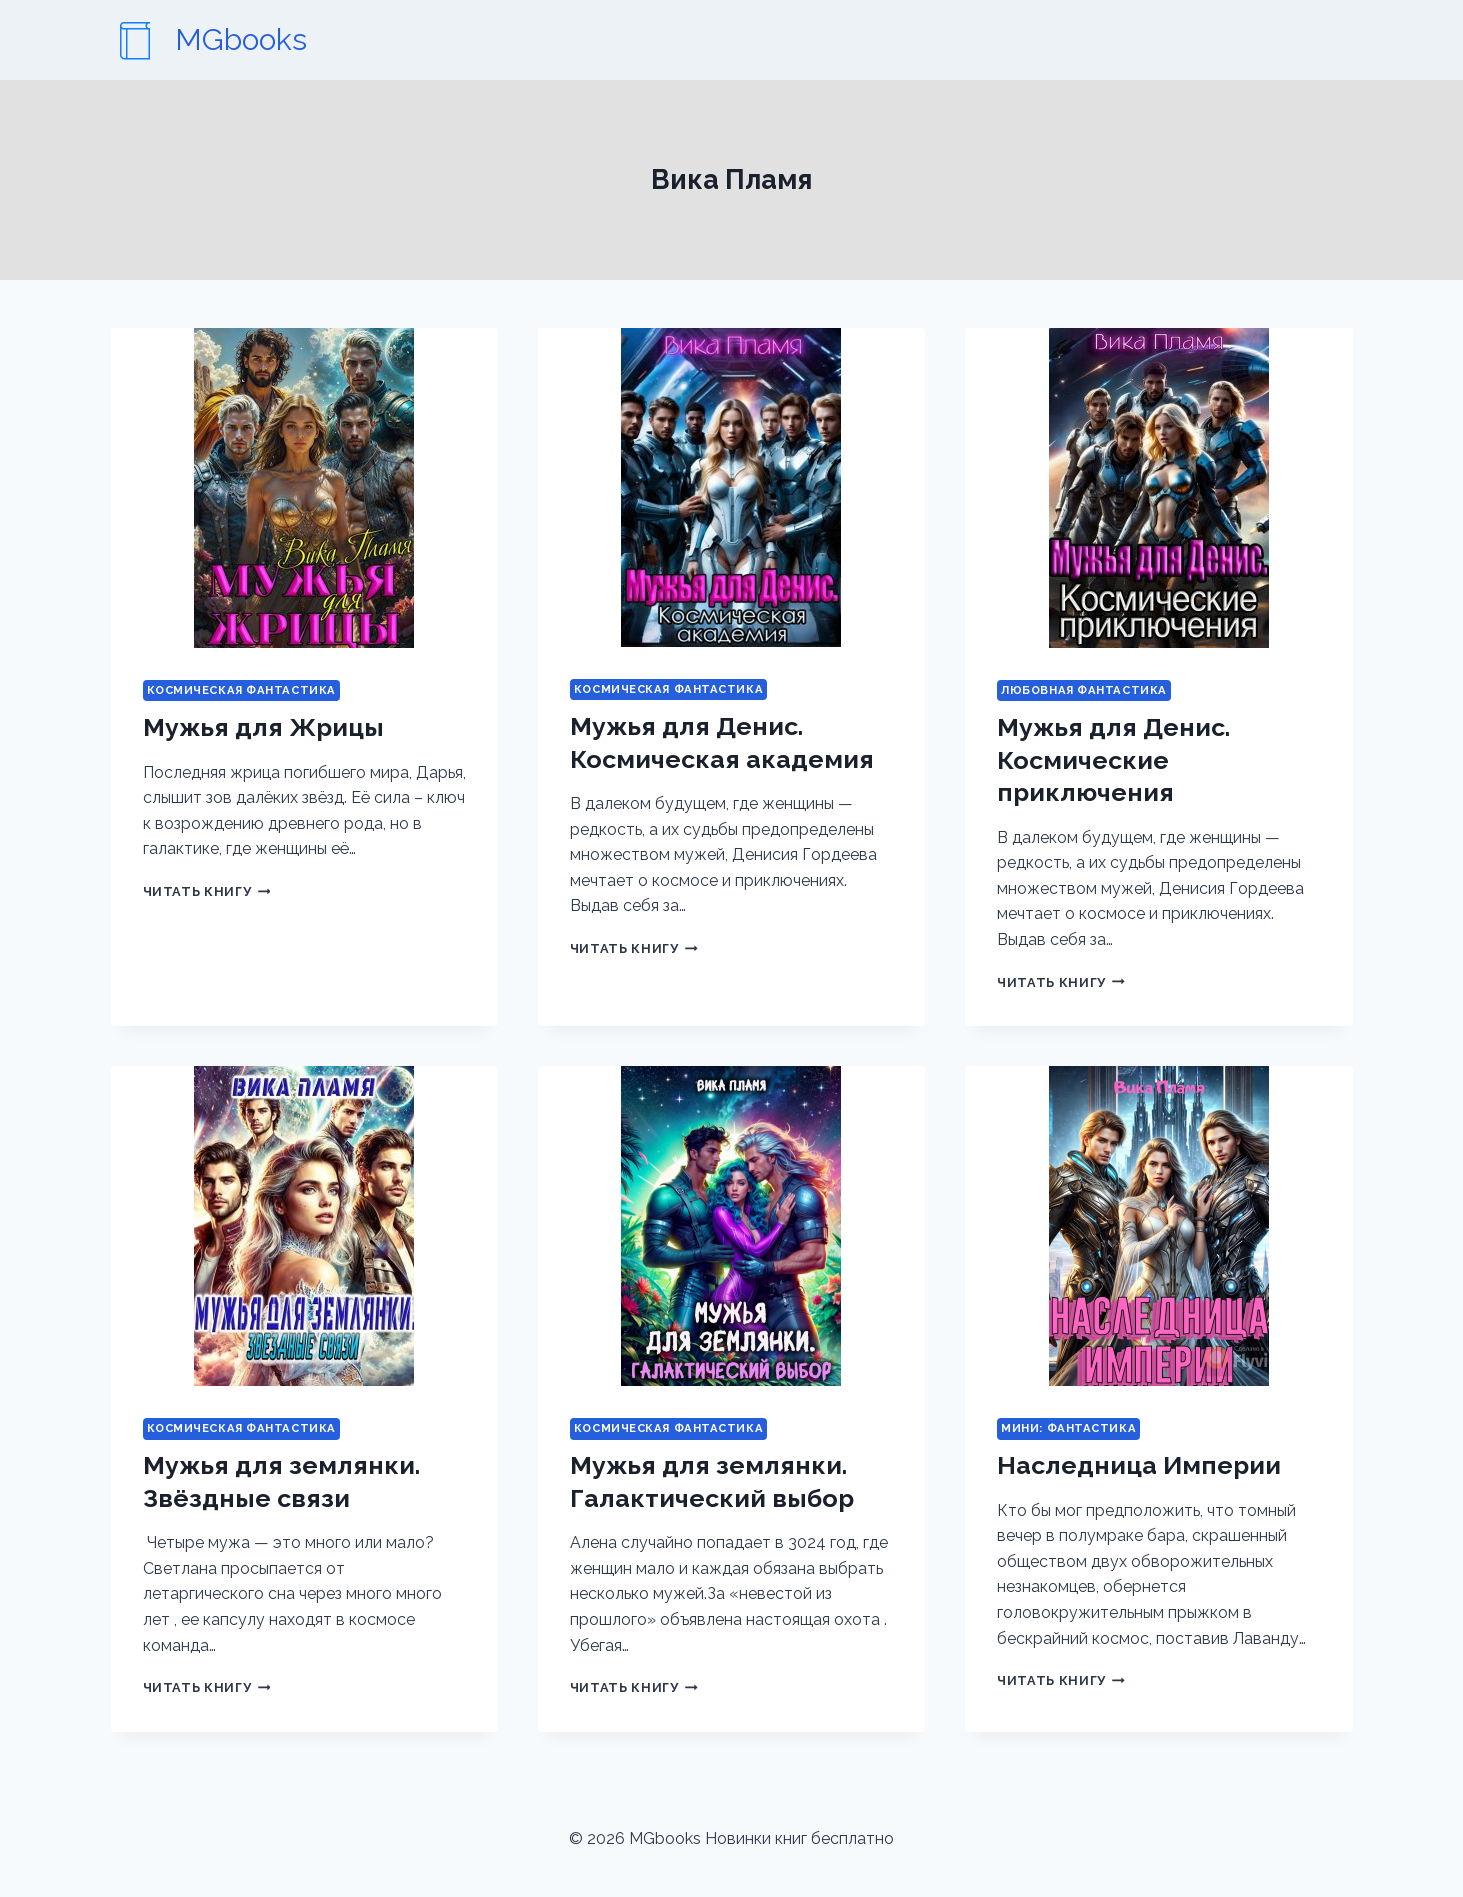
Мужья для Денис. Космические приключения (1113, 759)
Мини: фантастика (1068, 1428)
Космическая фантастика (241, 690)
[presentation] (304, 488)
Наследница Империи (1139, 1465)
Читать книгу (207, 891)
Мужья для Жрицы (263, 727)
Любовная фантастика (1084, 690)
